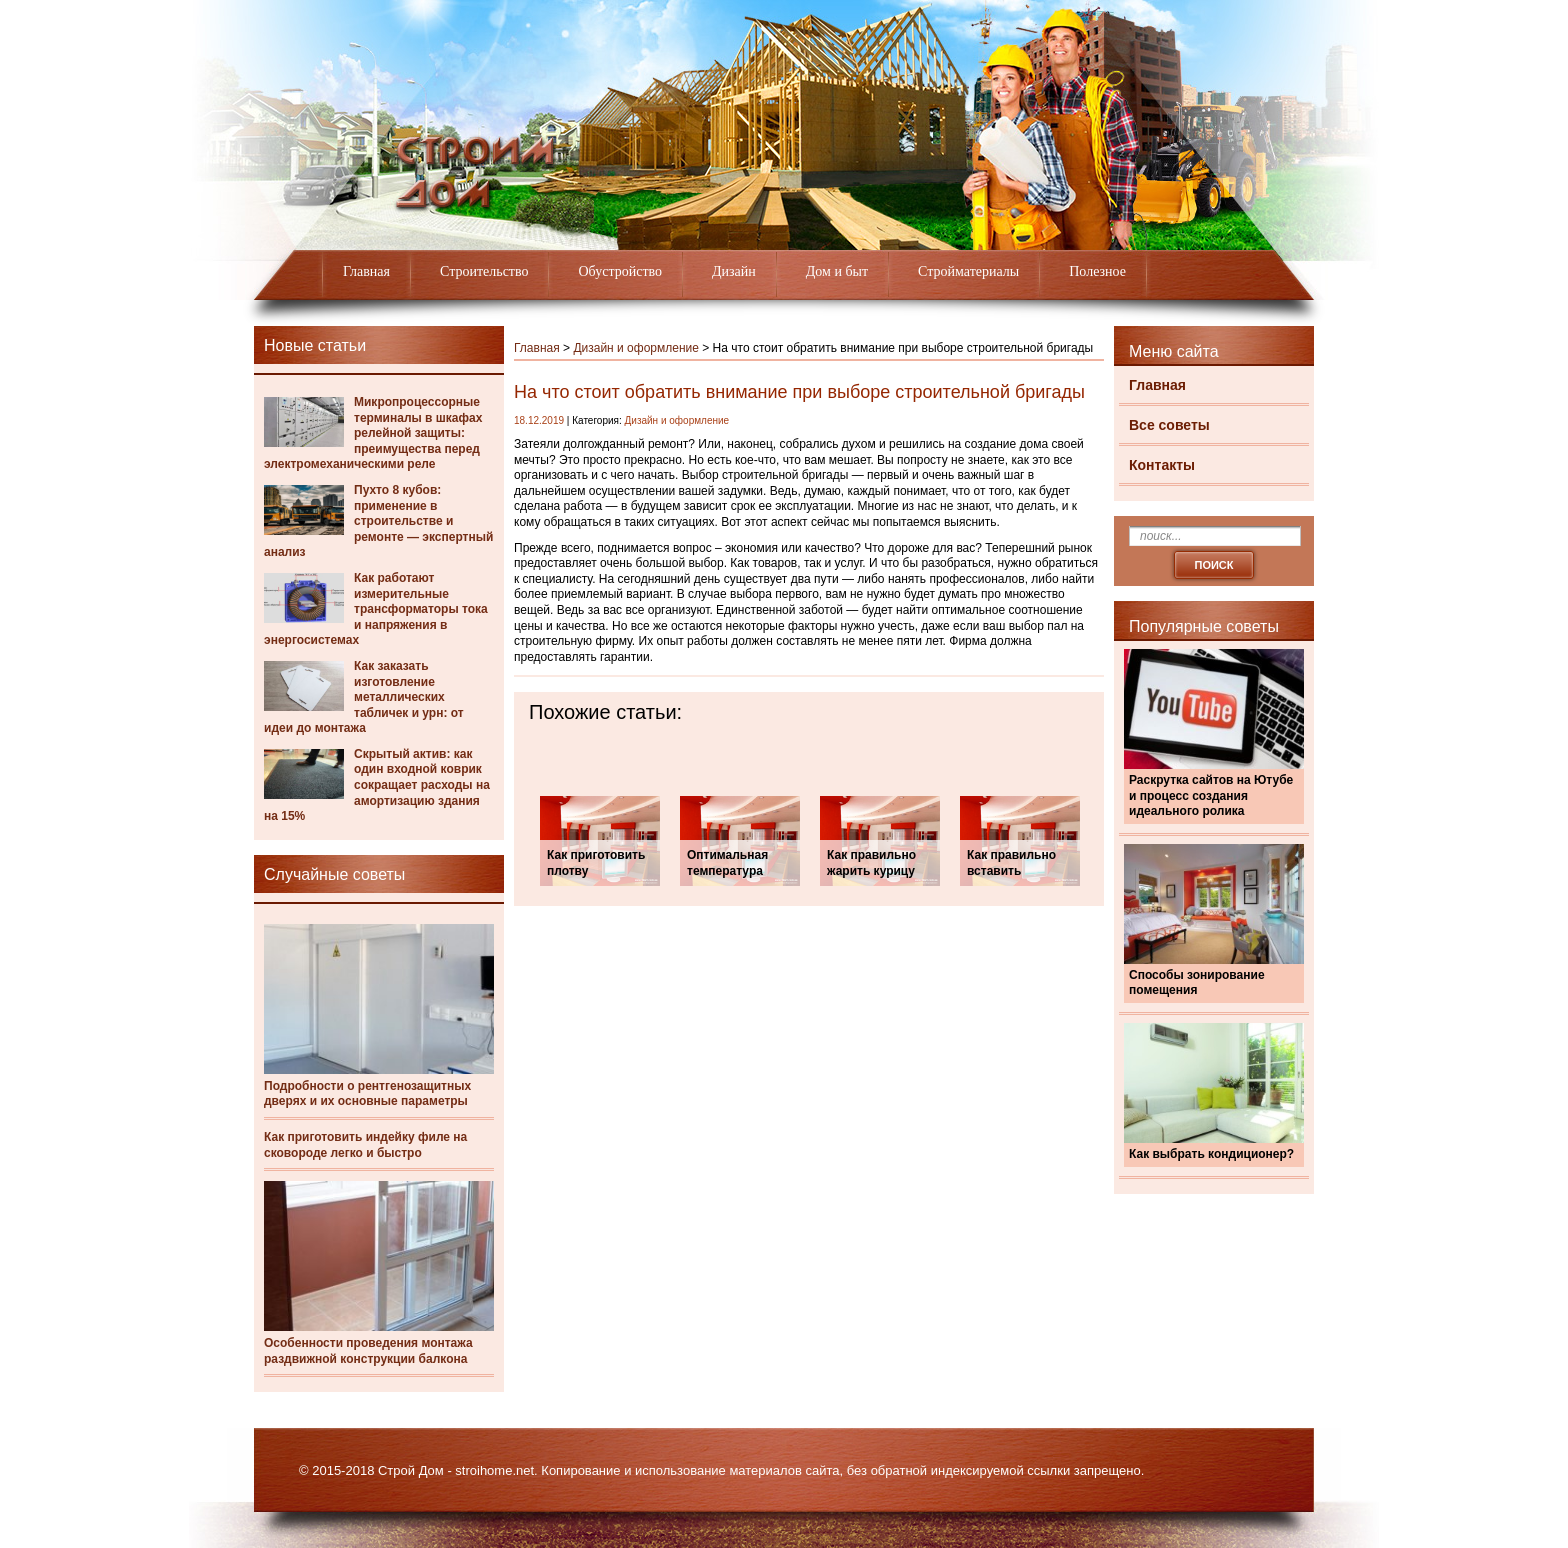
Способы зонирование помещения (1197, 983)
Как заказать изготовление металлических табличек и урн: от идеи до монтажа (364, 697)
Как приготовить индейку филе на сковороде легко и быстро (365, 1145)
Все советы (1169, 425)
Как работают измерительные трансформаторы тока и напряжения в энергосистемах (376, 609)
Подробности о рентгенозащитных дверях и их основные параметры (367, 1094)
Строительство (484, 271)
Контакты (1162, 465)
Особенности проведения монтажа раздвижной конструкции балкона (368, 1351)
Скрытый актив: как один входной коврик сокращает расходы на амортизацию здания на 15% (377, 785)
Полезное (1097, 271)
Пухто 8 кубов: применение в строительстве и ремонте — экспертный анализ (378, 521)
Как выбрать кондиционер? (1211, 1154)
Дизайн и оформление (636, 348)
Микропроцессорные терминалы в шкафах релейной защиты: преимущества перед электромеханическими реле (373, 433)
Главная (366, 271)
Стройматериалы (968, 271)
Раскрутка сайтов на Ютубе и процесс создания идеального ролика (1211, 795)
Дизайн (734, 271)
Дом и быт (837, 271)
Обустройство (620, 271)
